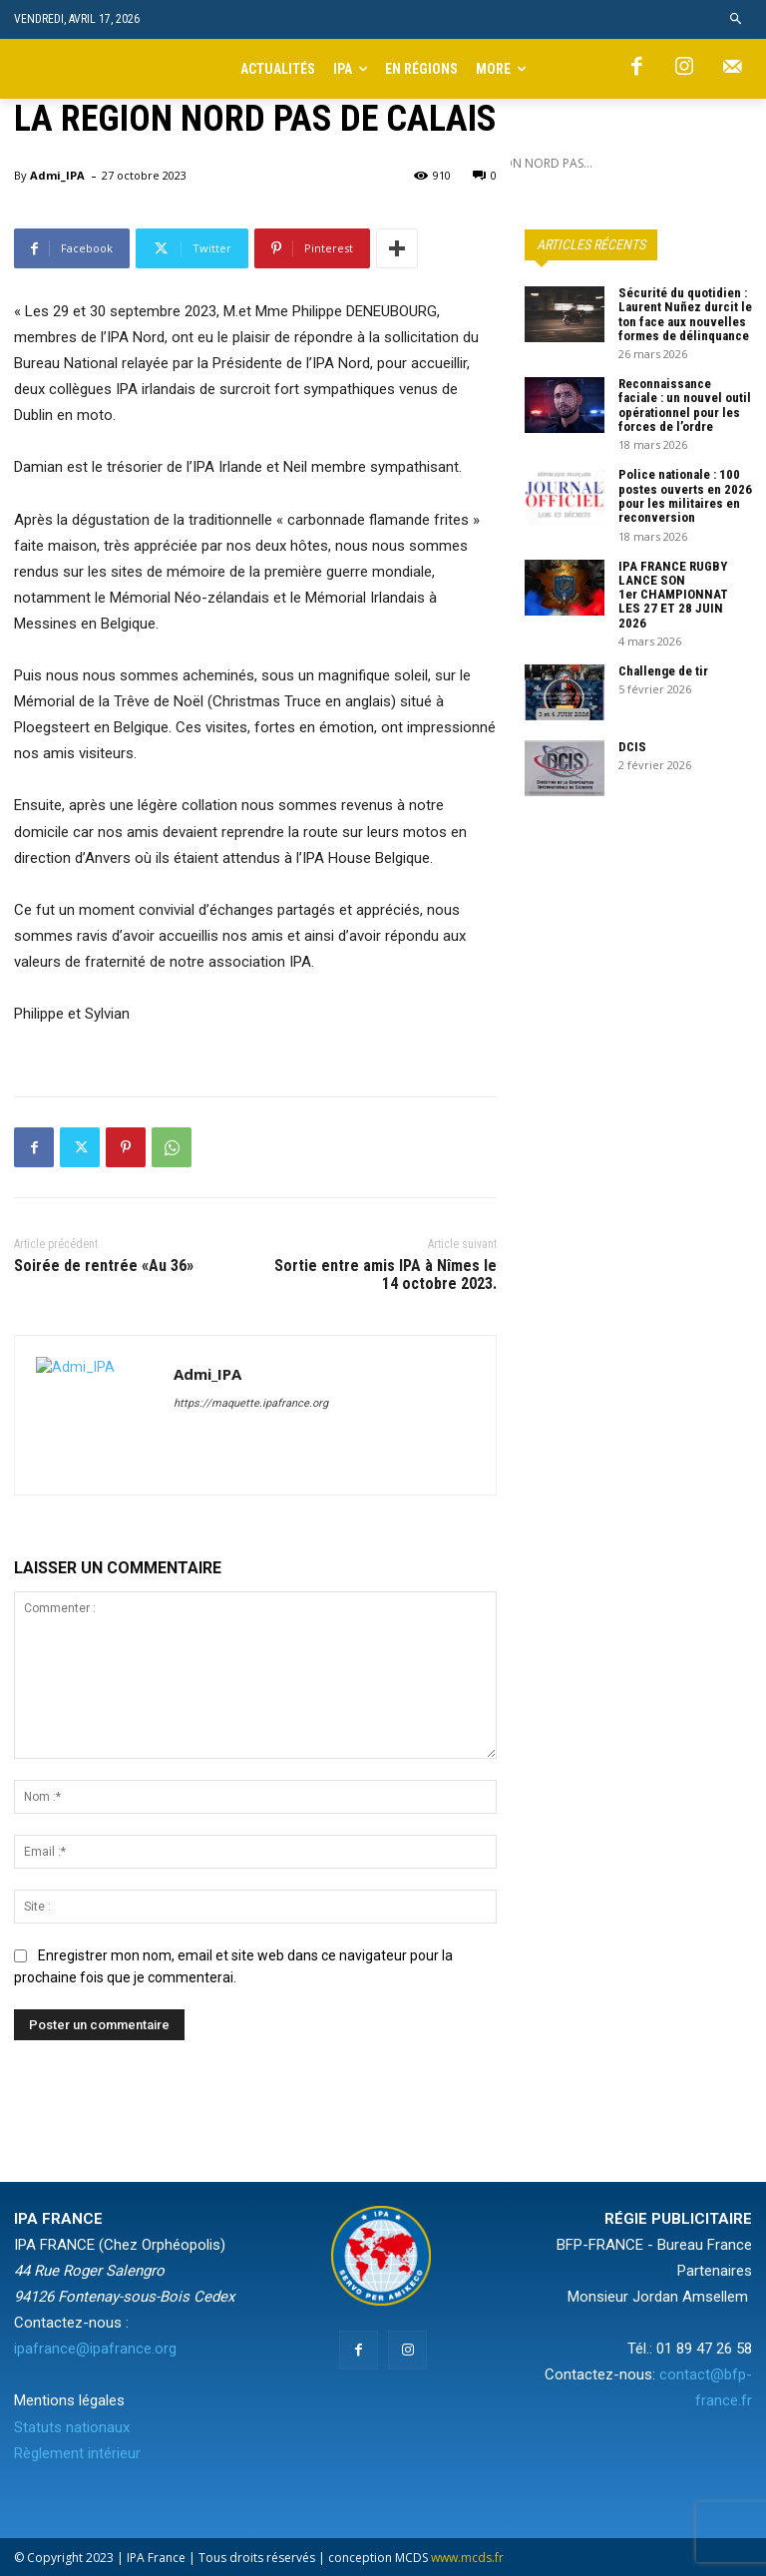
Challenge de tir (663, 670)
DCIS (632, 746)
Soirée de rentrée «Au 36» (103, 1265)
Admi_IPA (57, 175)
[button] (736, 19)
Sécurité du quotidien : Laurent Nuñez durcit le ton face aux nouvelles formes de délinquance (685, 314)
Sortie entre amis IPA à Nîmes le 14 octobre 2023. (385, 1274)
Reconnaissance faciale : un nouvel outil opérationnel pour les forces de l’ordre (684, 405)
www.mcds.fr (467, 2557)
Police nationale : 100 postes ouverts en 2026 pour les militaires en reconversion (685, 496)
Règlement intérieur (77, 2453)
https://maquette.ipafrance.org (251, 1403)
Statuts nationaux (72, 2427)
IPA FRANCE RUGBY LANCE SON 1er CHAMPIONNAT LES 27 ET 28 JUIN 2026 (673, 595)
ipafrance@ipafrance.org (95, 2349)
